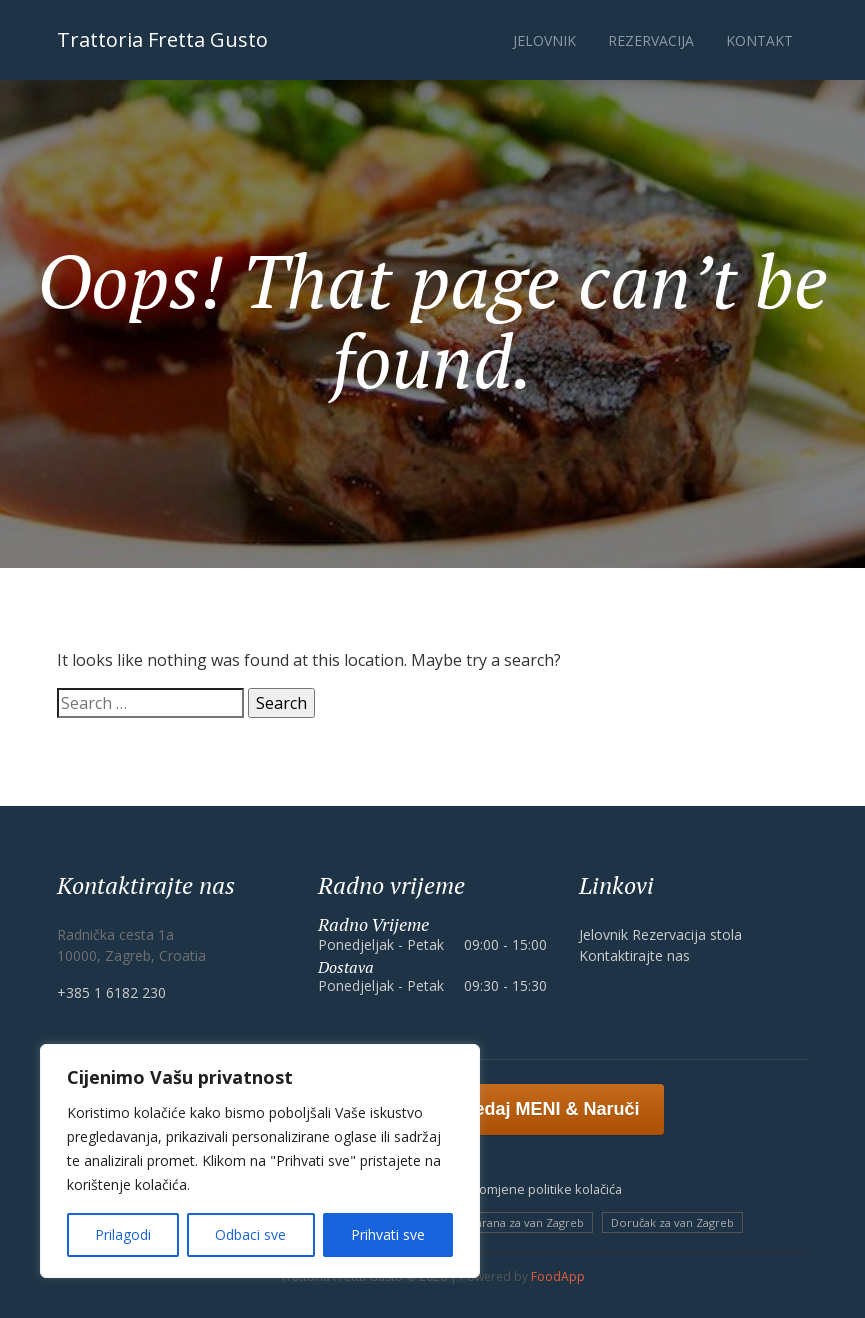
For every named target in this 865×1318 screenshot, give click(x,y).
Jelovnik (544, 40)
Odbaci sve (250, 1234)
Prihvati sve (388, 1234)
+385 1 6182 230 (111, 992)
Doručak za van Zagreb (672, 1222)
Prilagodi (123, 1234)
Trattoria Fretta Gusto (162, 39)
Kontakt (759, 40)
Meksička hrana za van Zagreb (504, 1222)
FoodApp (558, 1276)
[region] (260, 1161)
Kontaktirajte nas (634, 955)
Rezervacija (651, 40)
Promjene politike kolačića (544, 1189)
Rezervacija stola (687, 934)
